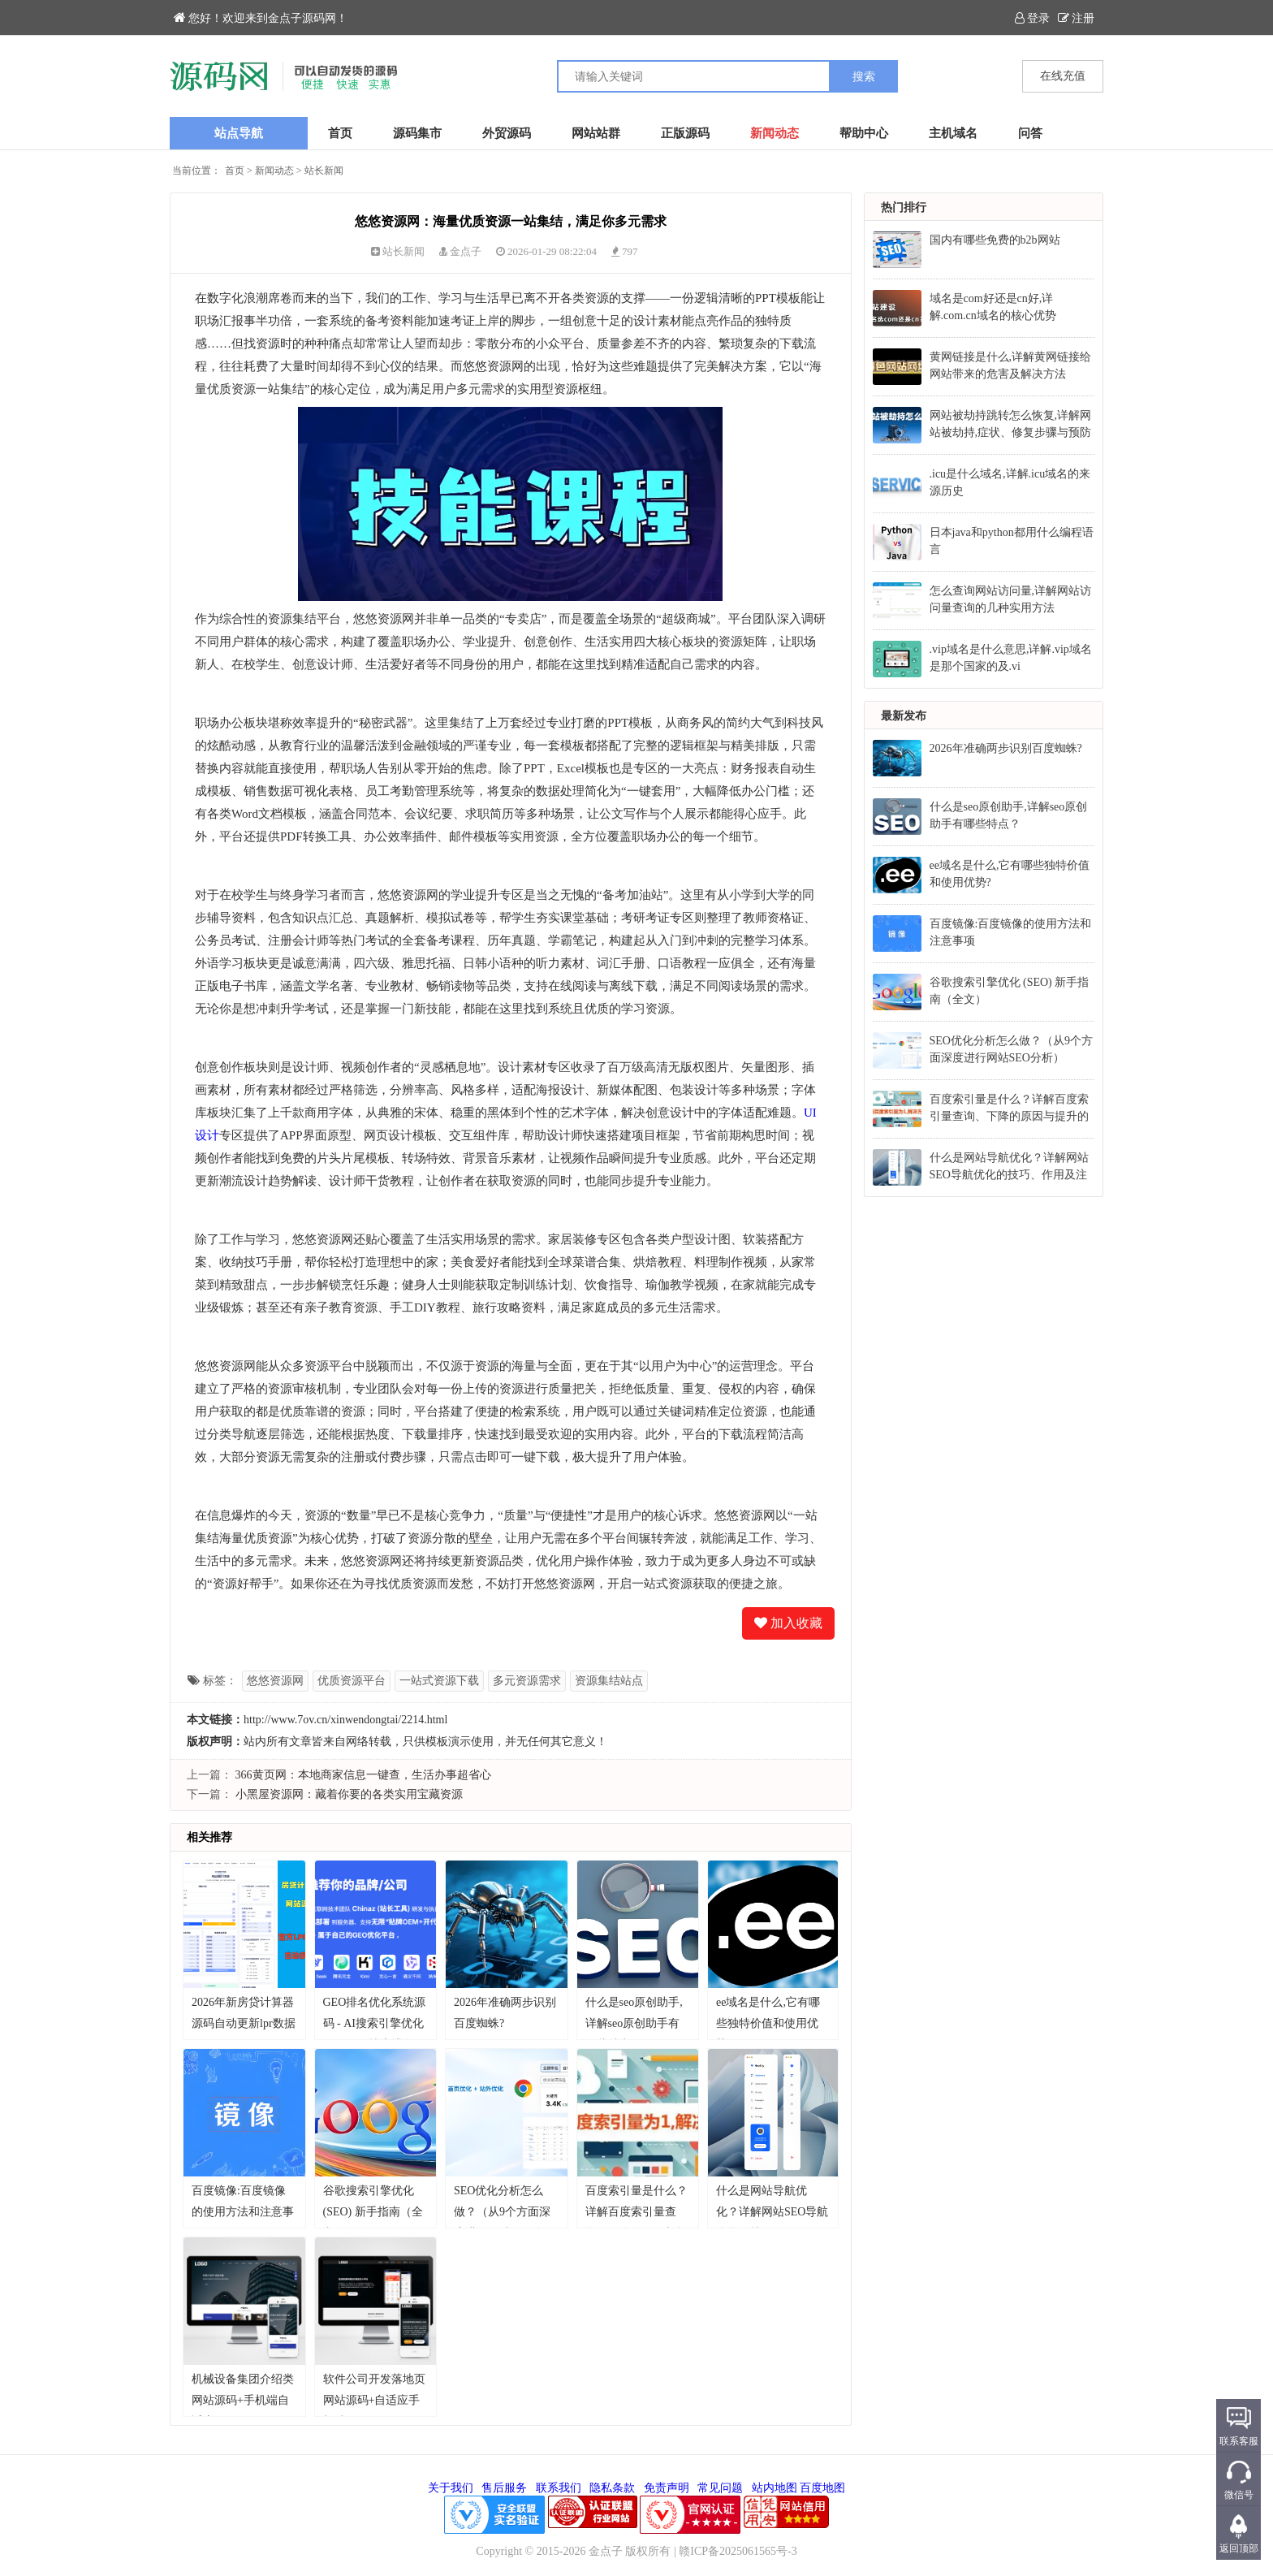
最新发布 (903, 716)
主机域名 (953, 133)
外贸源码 (506, 133)
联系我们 (558, 2488)
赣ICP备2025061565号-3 (737, 2551)
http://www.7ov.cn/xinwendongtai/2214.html (345, 1720)
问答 (1030, 133)
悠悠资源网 (275, 1681)
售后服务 (504, 2488)
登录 (1032, 18)
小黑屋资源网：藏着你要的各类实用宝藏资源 (349, 1794)
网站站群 (596, 133)
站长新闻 (323, 170)
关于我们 (450, 2488)
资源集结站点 (609, 1681)
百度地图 (822, 2488)
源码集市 (417, 133)
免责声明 (666, 2488)
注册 (1076, 18)
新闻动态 (774, 133)
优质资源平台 (351, 1681)
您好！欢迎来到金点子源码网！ (260, 18)
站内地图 (774, 2488)
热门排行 (903, 207)
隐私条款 (612, 2488)
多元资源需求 (527, 1681)
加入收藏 (788, 1623)
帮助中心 (863, 133)
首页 (340, 133)
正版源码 (685, 133)
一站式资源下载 (439, 1681)
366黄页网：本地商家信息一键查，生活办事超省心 (363, 1775)
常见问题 (720, 2488)
